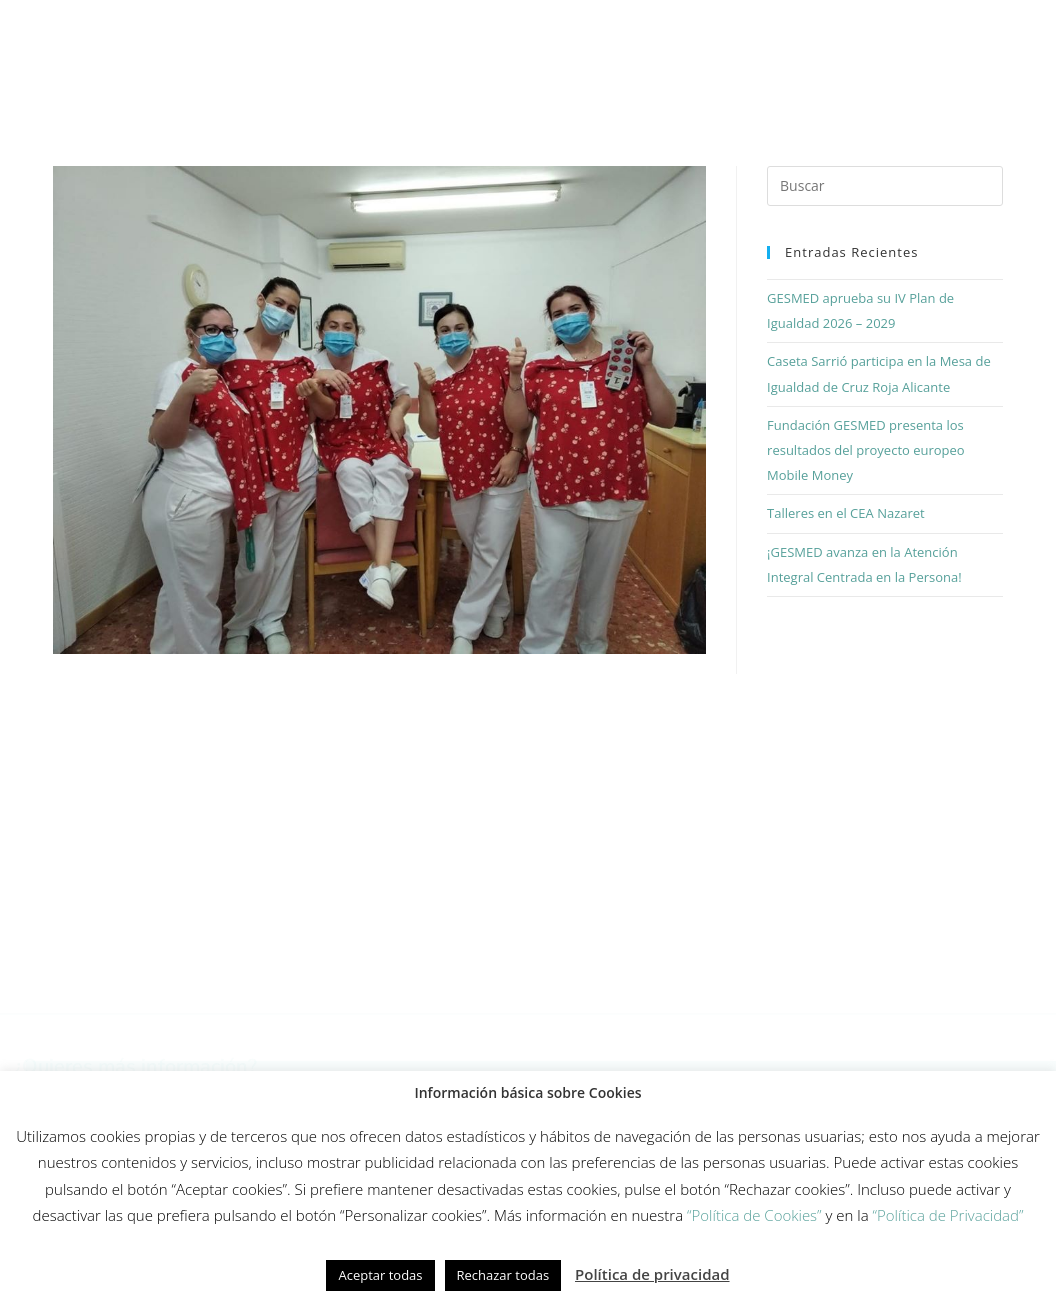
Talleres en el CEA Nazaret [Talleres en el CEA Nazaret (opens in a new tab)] (846, 513)
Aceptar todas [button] (380, 1275)
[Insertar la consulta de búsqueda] (885, 186)
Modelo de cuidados (437, 27)
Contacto (602, 75)
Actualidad (964, 27)
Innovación (588, 27)
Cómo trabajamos (262, 27)
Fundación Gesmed (819, 27)
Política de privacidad (652, 1274)
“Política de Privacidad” (948, 1215)
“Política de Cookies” (754, 1215)
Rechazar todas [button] (503, 1275)
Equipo (691, 27)
